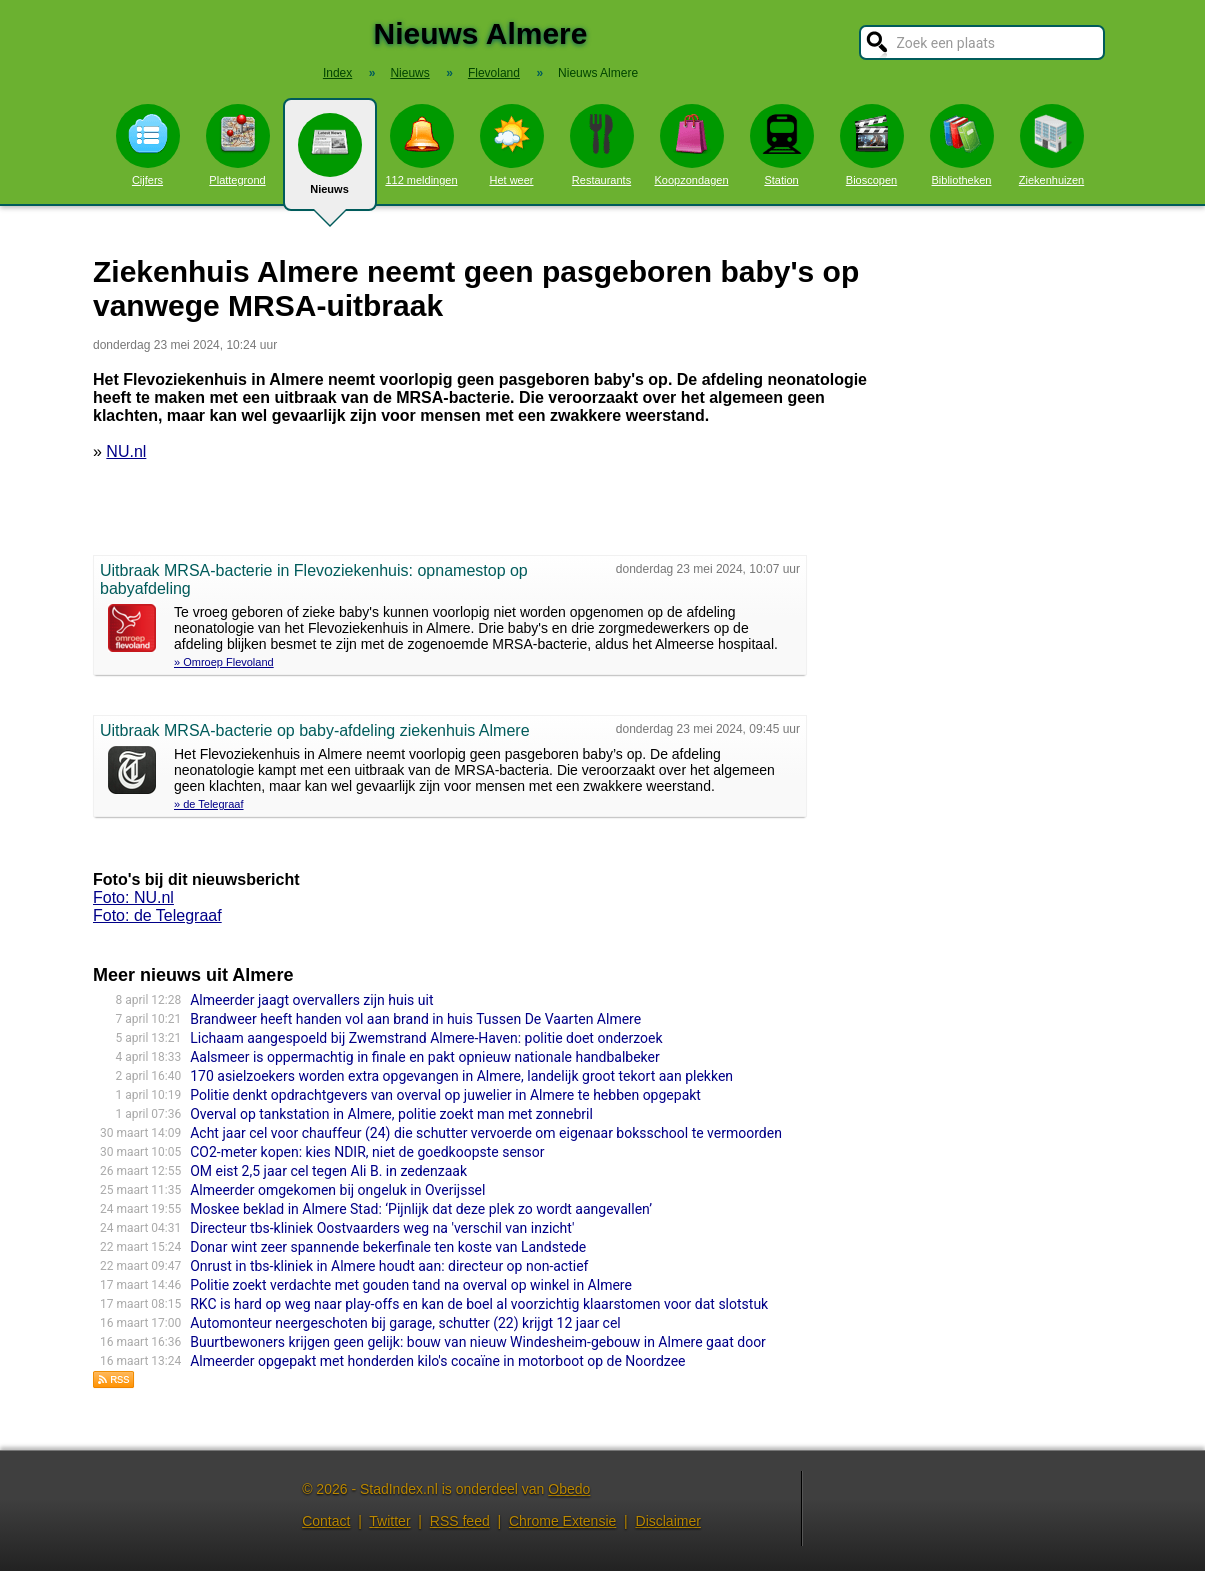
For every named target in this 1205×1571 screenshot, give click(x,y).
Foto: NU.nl (133, 897)
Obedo (569, 1489)
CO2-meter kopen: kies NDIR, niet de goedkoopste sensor (367, 1152)
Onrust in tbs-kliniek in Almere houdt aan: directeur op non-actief (389, 1266)
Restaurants (602, 145)
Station (782, 145)
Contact (326, 1521)
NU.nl (126, 451)
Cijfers (148, 145)
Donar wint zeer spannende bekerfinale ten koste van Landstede (388, 1247)
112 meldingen (421, 145)
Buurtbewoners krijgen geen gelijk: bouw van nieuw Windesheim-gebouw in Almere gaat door (478, 1342)
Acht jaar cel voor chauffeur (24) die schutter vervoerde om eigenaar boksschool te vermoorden (486, 1133)
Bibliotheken (962, 145)
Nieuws (330, 162)
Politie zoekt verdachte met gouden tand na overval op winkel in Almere (411, 1285)
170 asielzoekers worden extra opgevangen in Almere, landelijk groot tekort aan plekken (461, 1076)
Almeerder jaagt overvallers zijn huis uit (311, 1000)
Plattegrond (238, 145)
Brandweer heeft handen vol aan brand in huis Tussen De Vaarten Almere (415, 1019)
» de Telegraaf (209, 804)
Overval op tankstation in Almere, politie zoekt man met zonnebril (391, 1114)
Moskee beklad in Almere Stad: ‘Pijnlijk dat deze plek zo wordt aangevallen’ (421, 1209)
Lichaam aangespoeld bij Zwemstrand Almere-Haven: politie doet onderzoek (426, 1038)
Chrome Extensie (562, 1521)
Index (337, 73)
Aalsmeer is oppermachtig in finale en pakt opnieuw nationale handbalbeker (425, 1057)
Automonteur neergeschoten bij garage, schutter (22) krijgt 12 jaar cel (405, 1323)
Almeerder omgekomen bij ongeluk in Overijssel (337, 1190)
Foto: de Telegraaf (157, 915)
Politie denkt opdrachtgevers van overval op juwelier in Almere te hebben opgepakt (445, 1095)
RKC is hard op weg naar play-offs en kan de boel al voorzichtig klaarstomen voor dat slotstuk (479, 1304)
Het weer (512, 145)
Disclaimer (668, 1521)
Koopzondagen (691, 145)
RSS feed (460, 1521)
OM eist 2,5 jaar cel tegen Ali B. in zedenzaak (328, 1171)
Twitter (389, 1521)
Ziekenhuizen (1051, 145)
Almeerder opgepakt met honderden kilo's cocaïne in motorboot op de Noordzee (437, 1361)
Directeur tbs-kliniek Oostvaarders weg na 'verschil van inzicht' (382, 1228)
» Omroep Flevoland (224, 662)
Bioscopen (872, 145)
